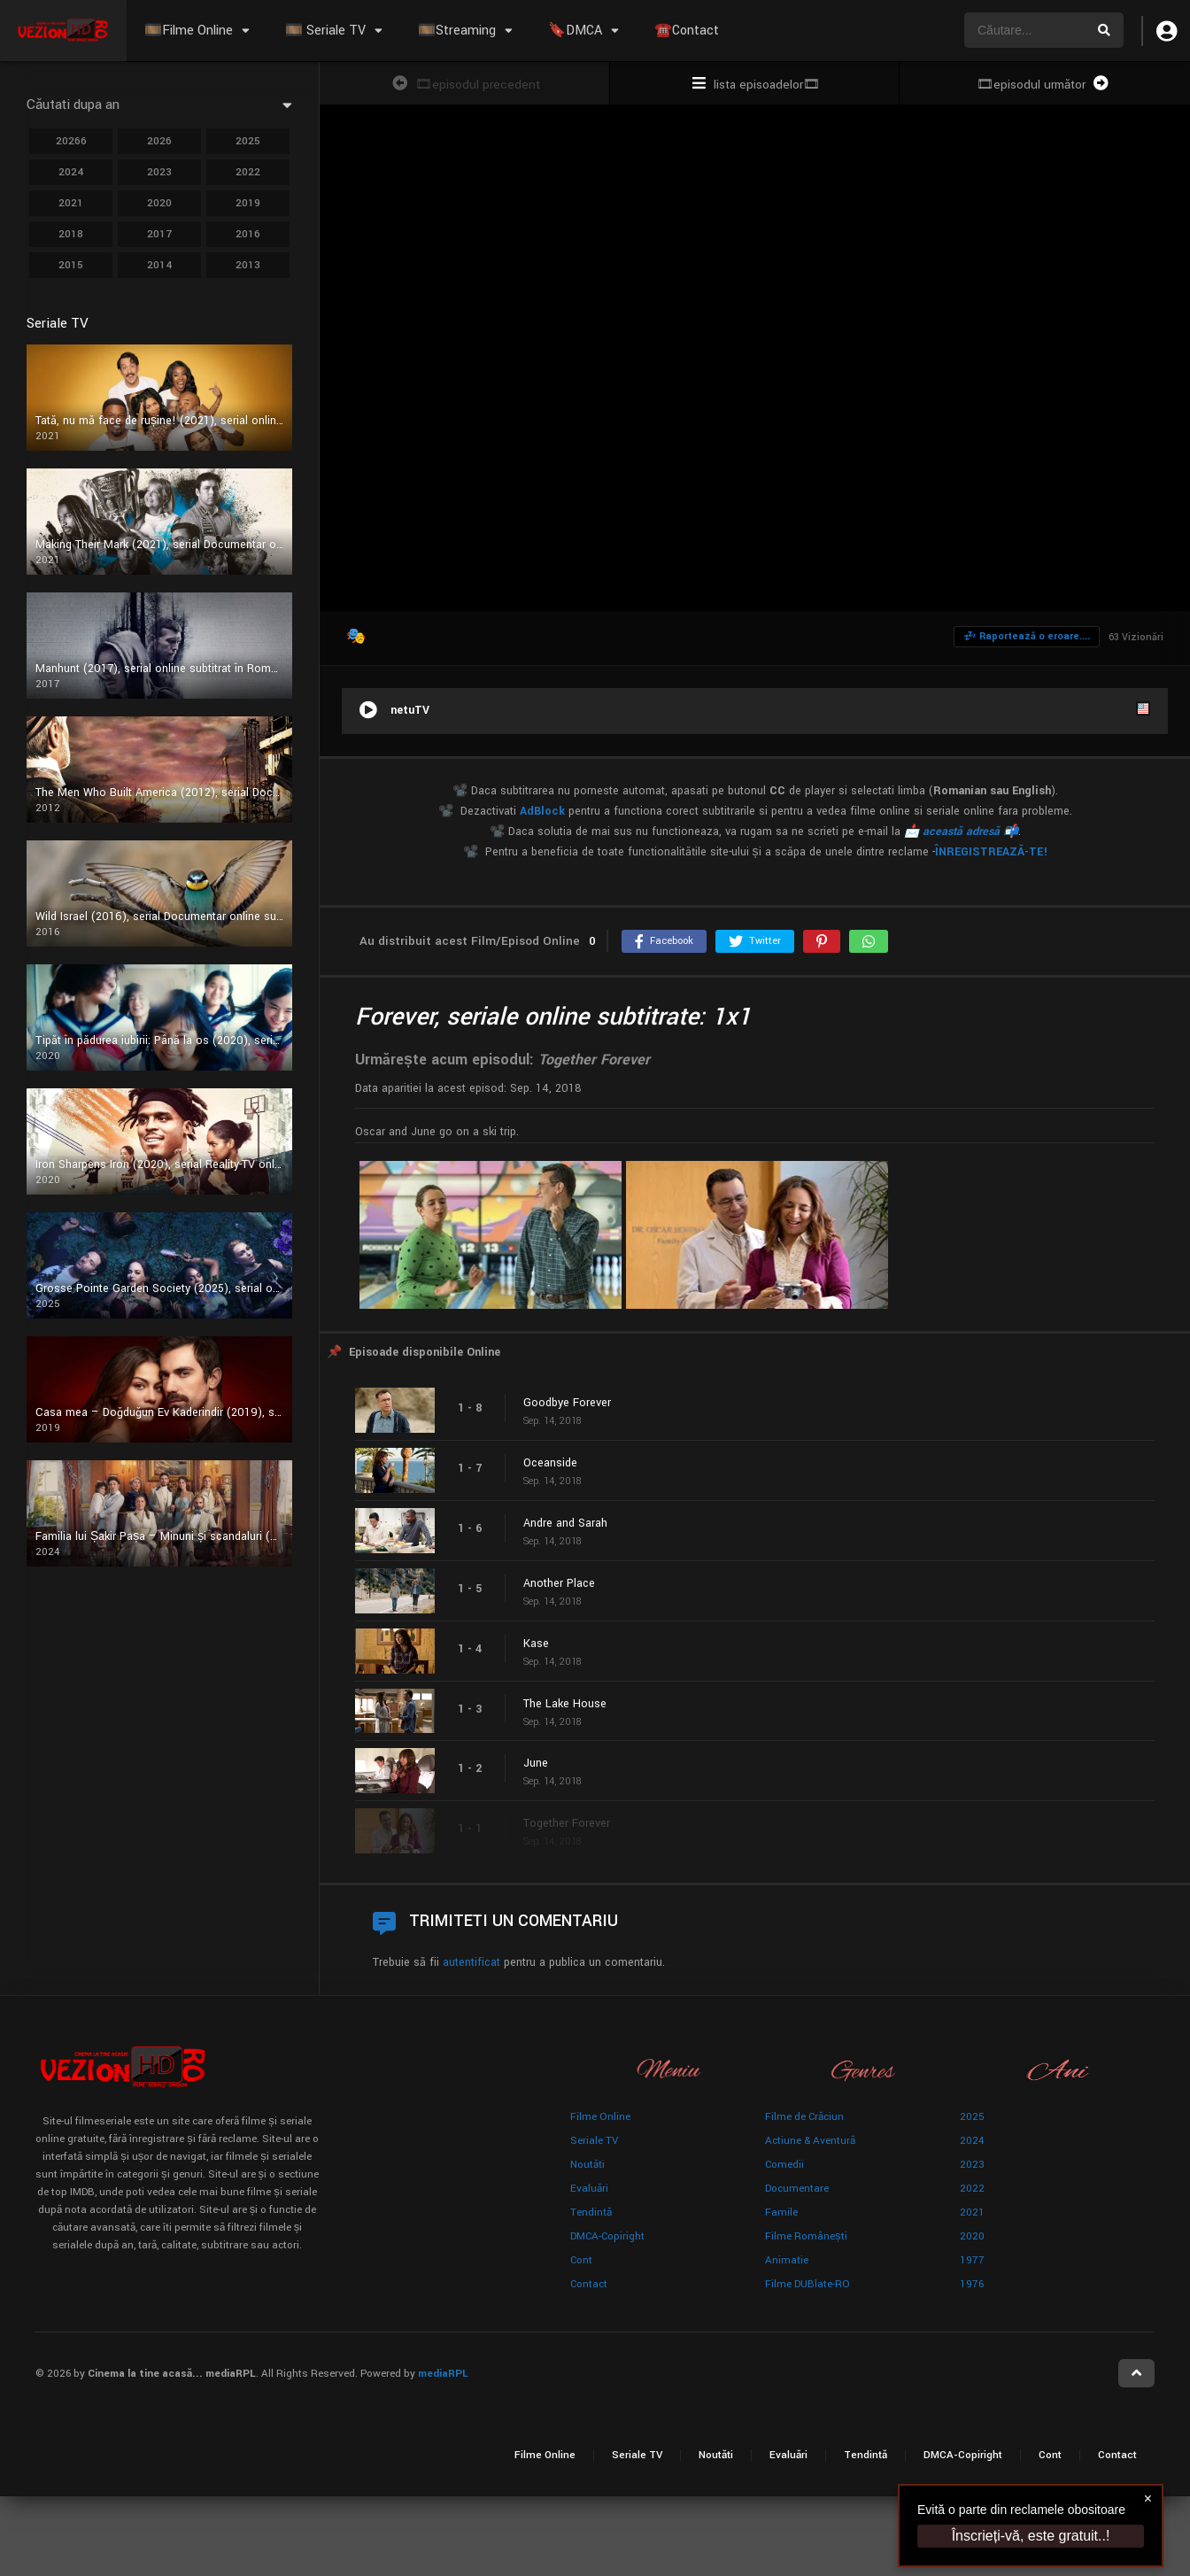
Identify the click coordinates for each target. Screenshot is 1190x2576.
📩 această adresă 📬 (961, 831)
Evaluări (589, 2188)
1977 (972, 2260)
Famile (781, 2212)
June (535, 1763)
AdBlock (542, 811)
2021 (70, 203)
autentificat (471, 1962)
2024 (70, 172)
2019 (248, 203)
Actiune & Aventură (810, 2140)
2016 (248, 234)
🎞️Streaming (457, 30)
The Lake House (565, 1704)
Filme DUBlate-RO (807, 2284)
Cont (581, 2260)
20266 (71, 141)
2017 (159, 234)
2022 (248, 172)
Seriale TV (594, 2140)
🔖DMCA (575, 30)
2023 (159, 172)
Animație (786, 2260)
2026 (159, 141)
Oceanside (550, 1463)
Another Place (559, 1583)
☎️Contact (686, 30)
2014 (159, 265)
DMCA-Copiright (607, 2236)
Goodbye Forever (567, 1403)
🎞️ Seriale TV (325, 30)
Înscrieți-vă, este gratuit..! (1031, 2535)
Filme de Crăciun (804, 2116)
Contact (588, 2284)
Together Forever (566, 1823)
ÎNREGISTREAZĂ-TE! (991, 852)
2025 (248, 141)
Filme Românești (806, 2236)
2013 (248, 265)
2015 (70, 265)
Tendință (591, 2212)
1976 (972, 2284)
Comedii (784, 2164)
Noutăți (587, 2164)
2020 (159, 203)
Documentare (797, 2188)
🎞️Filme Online (188, 30)
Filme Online (600, 2116)
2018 (70, 234)
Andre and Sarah (565, 1523)
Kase (536, 1644)
